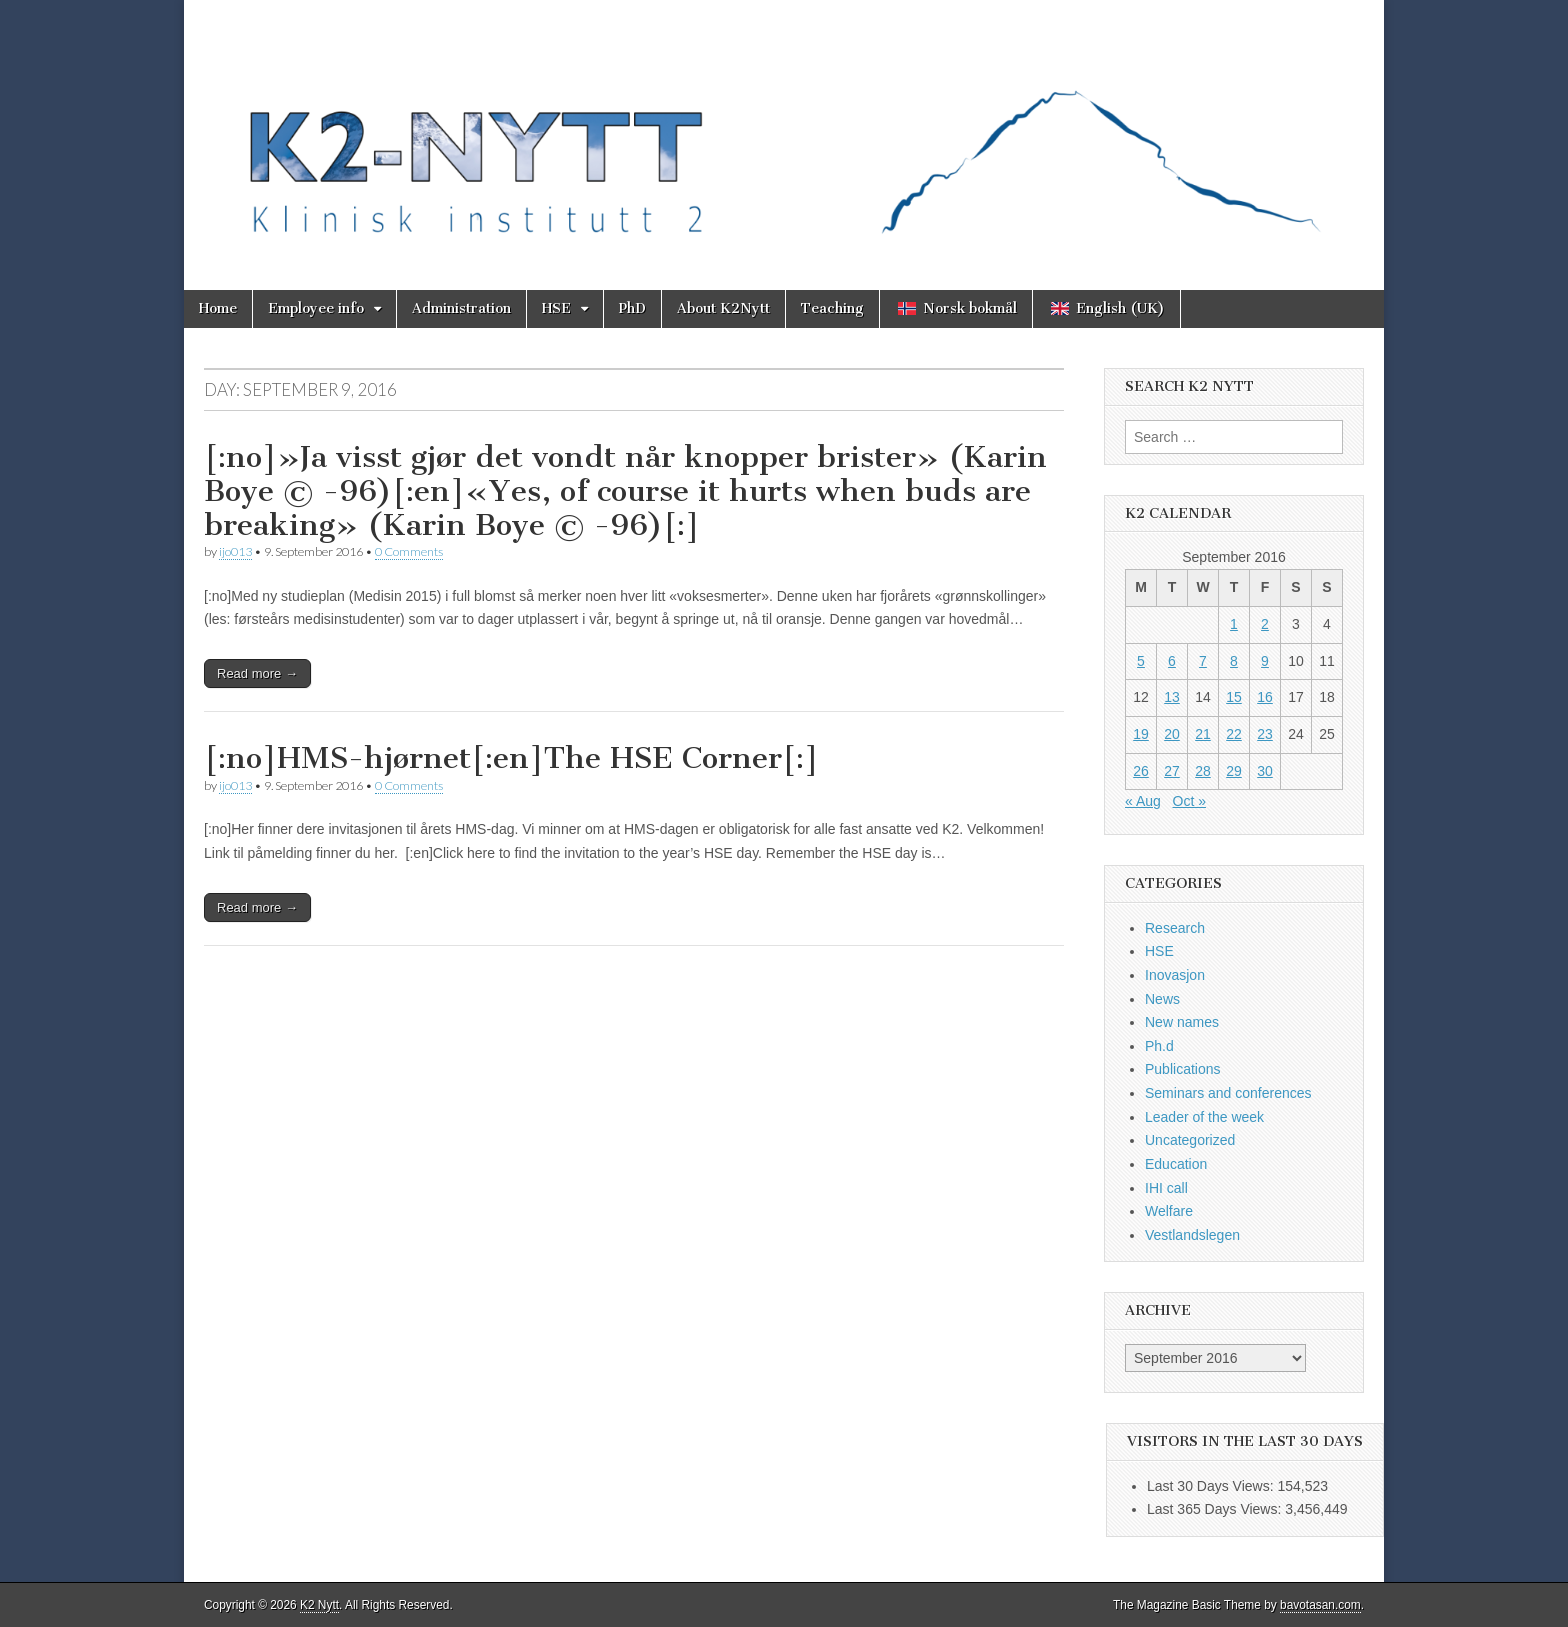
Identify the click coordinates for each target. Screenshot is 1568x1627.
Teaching (832, 308)
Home (218, 308)
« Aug (1143, 801)
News (1162, 999)
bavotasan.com (1320, 1605)
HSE (556, 308)
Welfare (1169, 1211)
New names (1182, 1022)
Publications (1183, 1069)
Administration (461, 308)
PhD (632, 308)
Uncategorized (1190, 1140)
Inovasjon (1175, 975)
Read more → (257, 673)
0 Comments (409, 551)
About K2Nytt (723, 308)
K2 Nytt (319, 1605)
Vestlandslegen (1192, 1235)
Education (1176, 1164)
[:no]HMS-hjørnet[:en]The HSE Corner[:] (511, 758)
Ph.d (1159, 1046)
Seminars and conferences (1228, 1093)
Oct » (1189, 801)
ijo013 (235, 551)
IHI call (1166, 1188)
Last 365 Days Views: (1216, 1509)
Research (1175, 928)
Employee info (316, 308)
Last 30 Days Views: (1212, 1486)
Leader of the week (1204, 1117)
